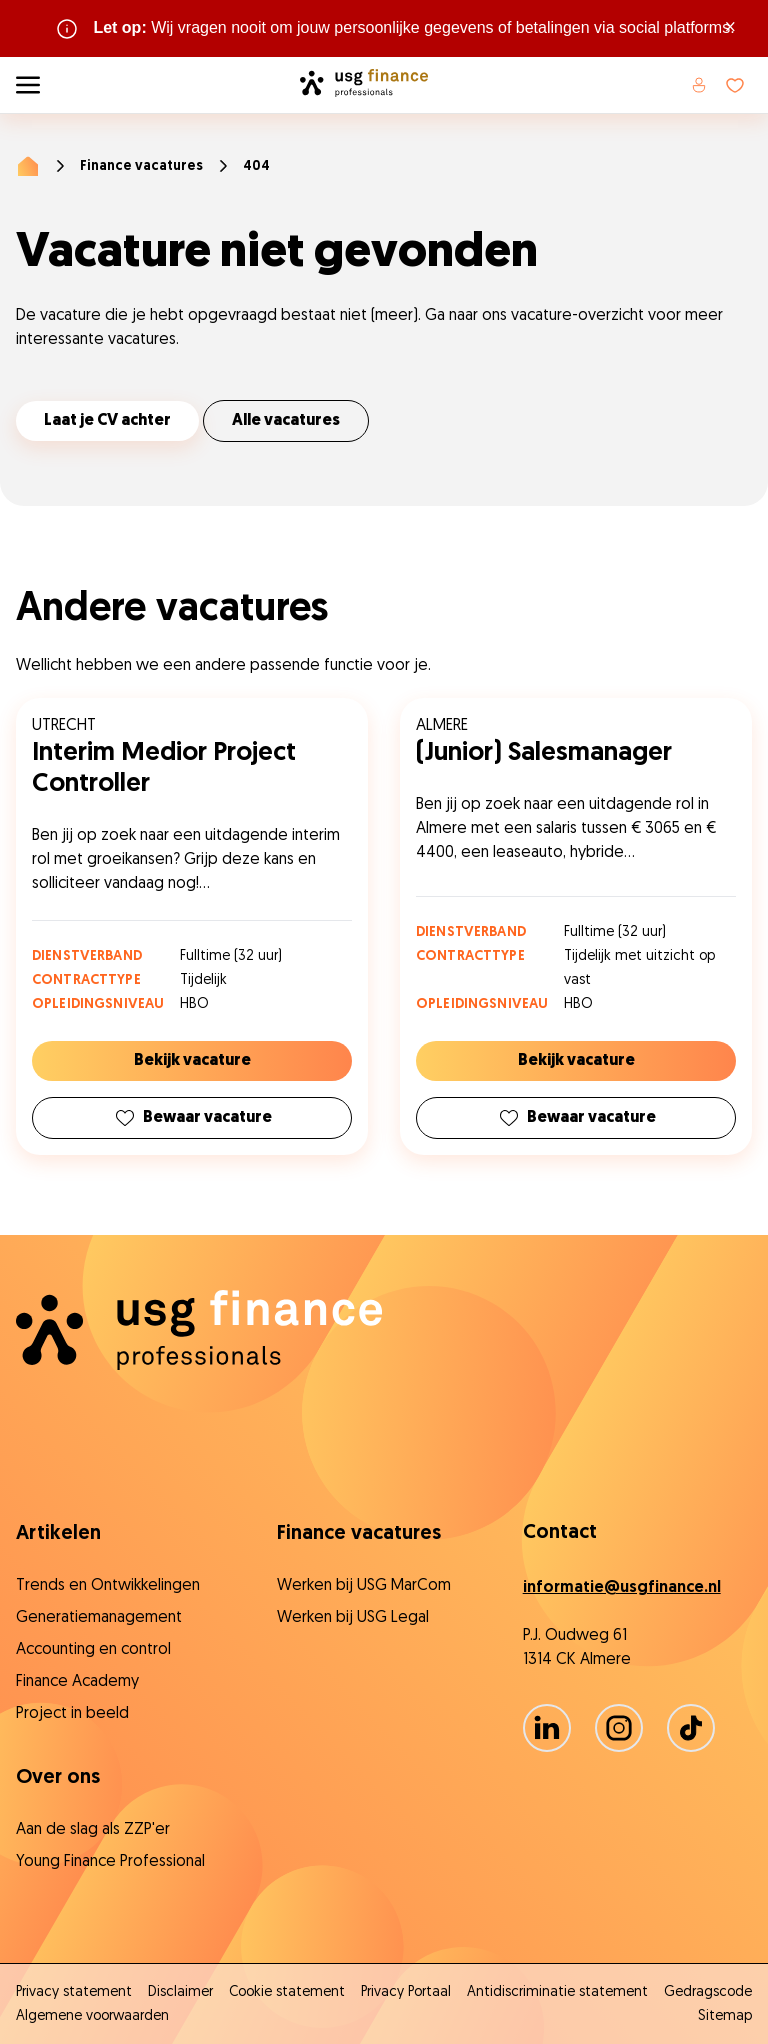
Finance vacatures (141, 166)
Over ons (58, 1778)
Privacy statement (74, 1992)
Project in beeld (72, 1714)
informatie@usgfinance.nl (622, 1588)
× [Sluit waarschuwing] (730, 28)
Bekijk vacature (192, 1061)
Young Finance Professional (110, 1862)
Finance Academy (77, 1682)
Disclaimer (180, 1992)
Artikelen (58, 1534)
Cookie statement (287, 1992)
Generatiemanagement (99, 1618)
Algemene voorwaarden (92, 2016)
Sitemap (725, 2016)
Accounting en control (93, 1650)
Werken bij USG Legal (353, 1618)
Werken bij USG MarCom (364, 1586)
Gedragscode (708, 1992)
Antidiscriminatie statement (557, 1992)
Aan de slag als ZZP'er (93, 1830)
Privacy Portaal (406, 1992)
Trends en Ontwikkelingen (108, 1586)
